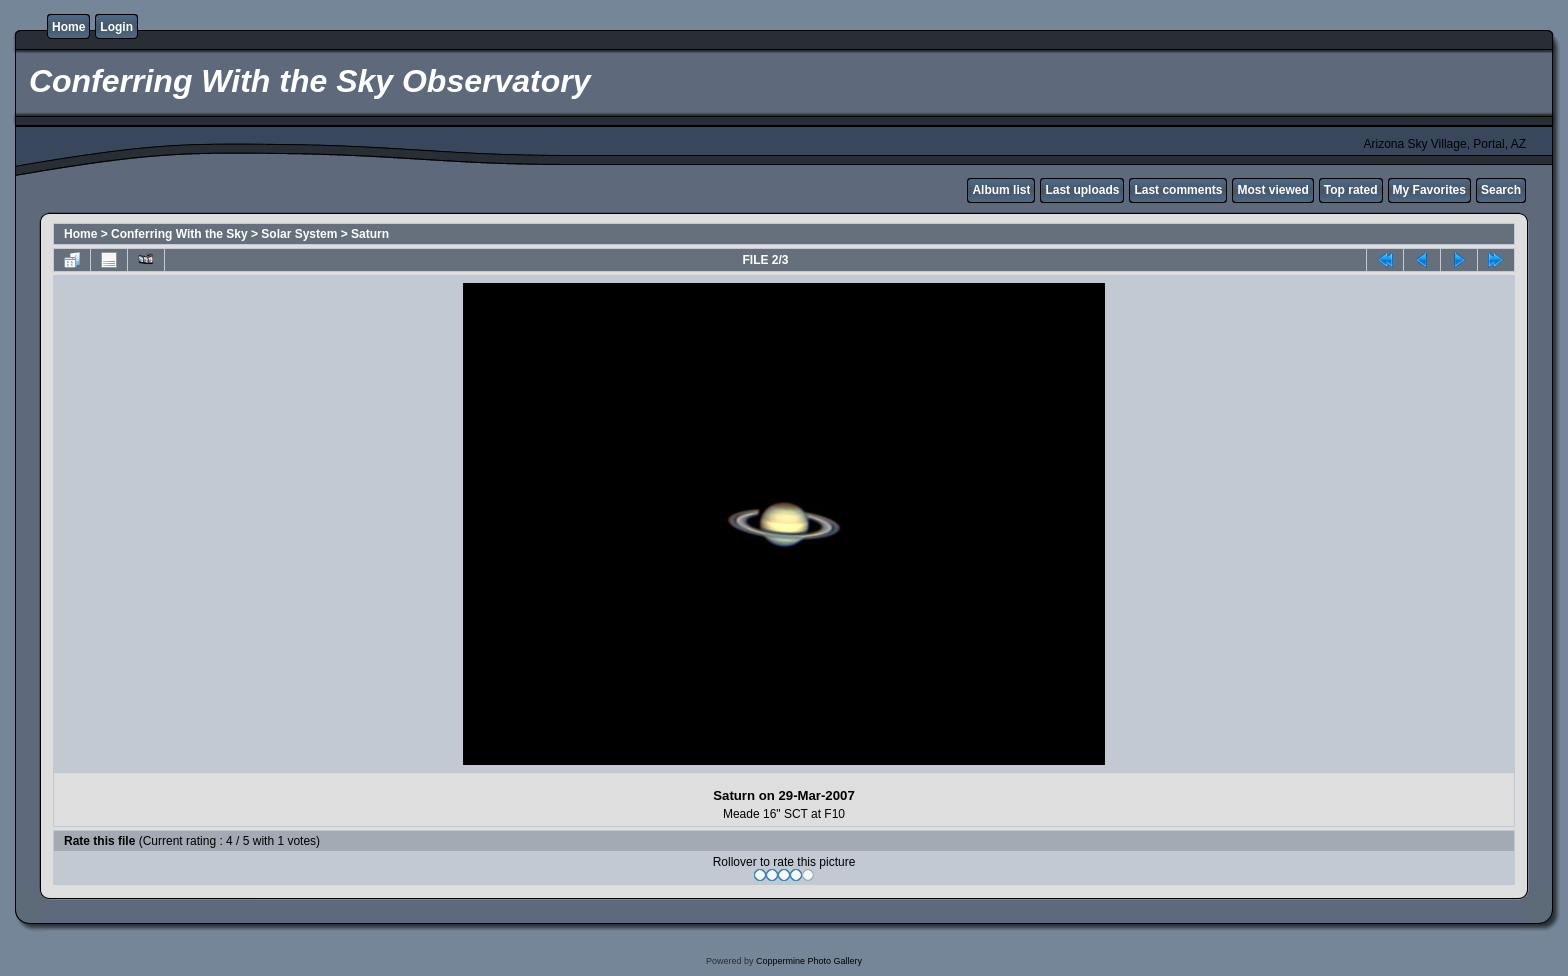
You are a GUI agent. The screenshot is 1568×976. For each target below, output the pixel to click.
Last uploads (1082, 190)
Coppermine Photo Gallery (809, 961)
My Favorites (1429, 190)
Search (1501, 190)
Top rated (1351, 190)
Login (116, 27)
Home (68, 27)
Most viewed (1272, 190)
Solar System (299, 234)
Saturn (370, 234)
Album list (1001, 190)
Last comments (1178, 190)
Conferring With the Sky (179, 234)
